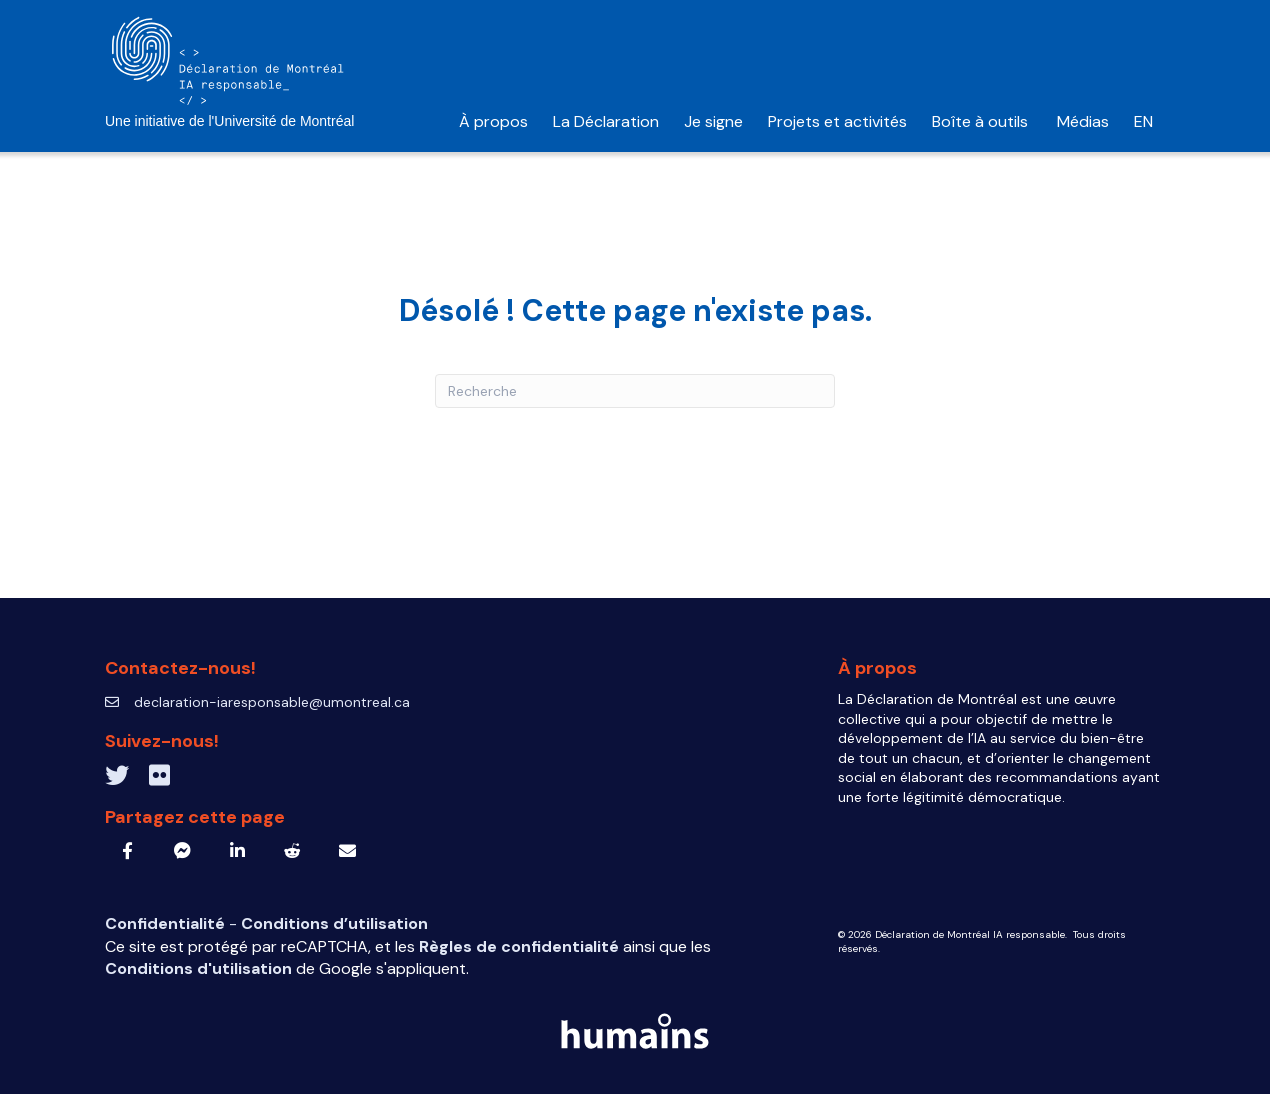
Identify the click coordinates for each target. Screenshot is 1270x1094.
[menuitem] (1143, 122)
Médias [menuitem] (1083, 121)
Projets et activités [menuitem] (837, 121)
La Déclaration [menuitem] (606, 121)
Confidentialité (167, 923)
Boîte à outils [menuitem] (982, 121)
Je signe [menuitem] (713, 121)
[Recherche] (635, 391)
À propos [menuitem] (493, 121)
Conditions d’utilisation (334, 923)
